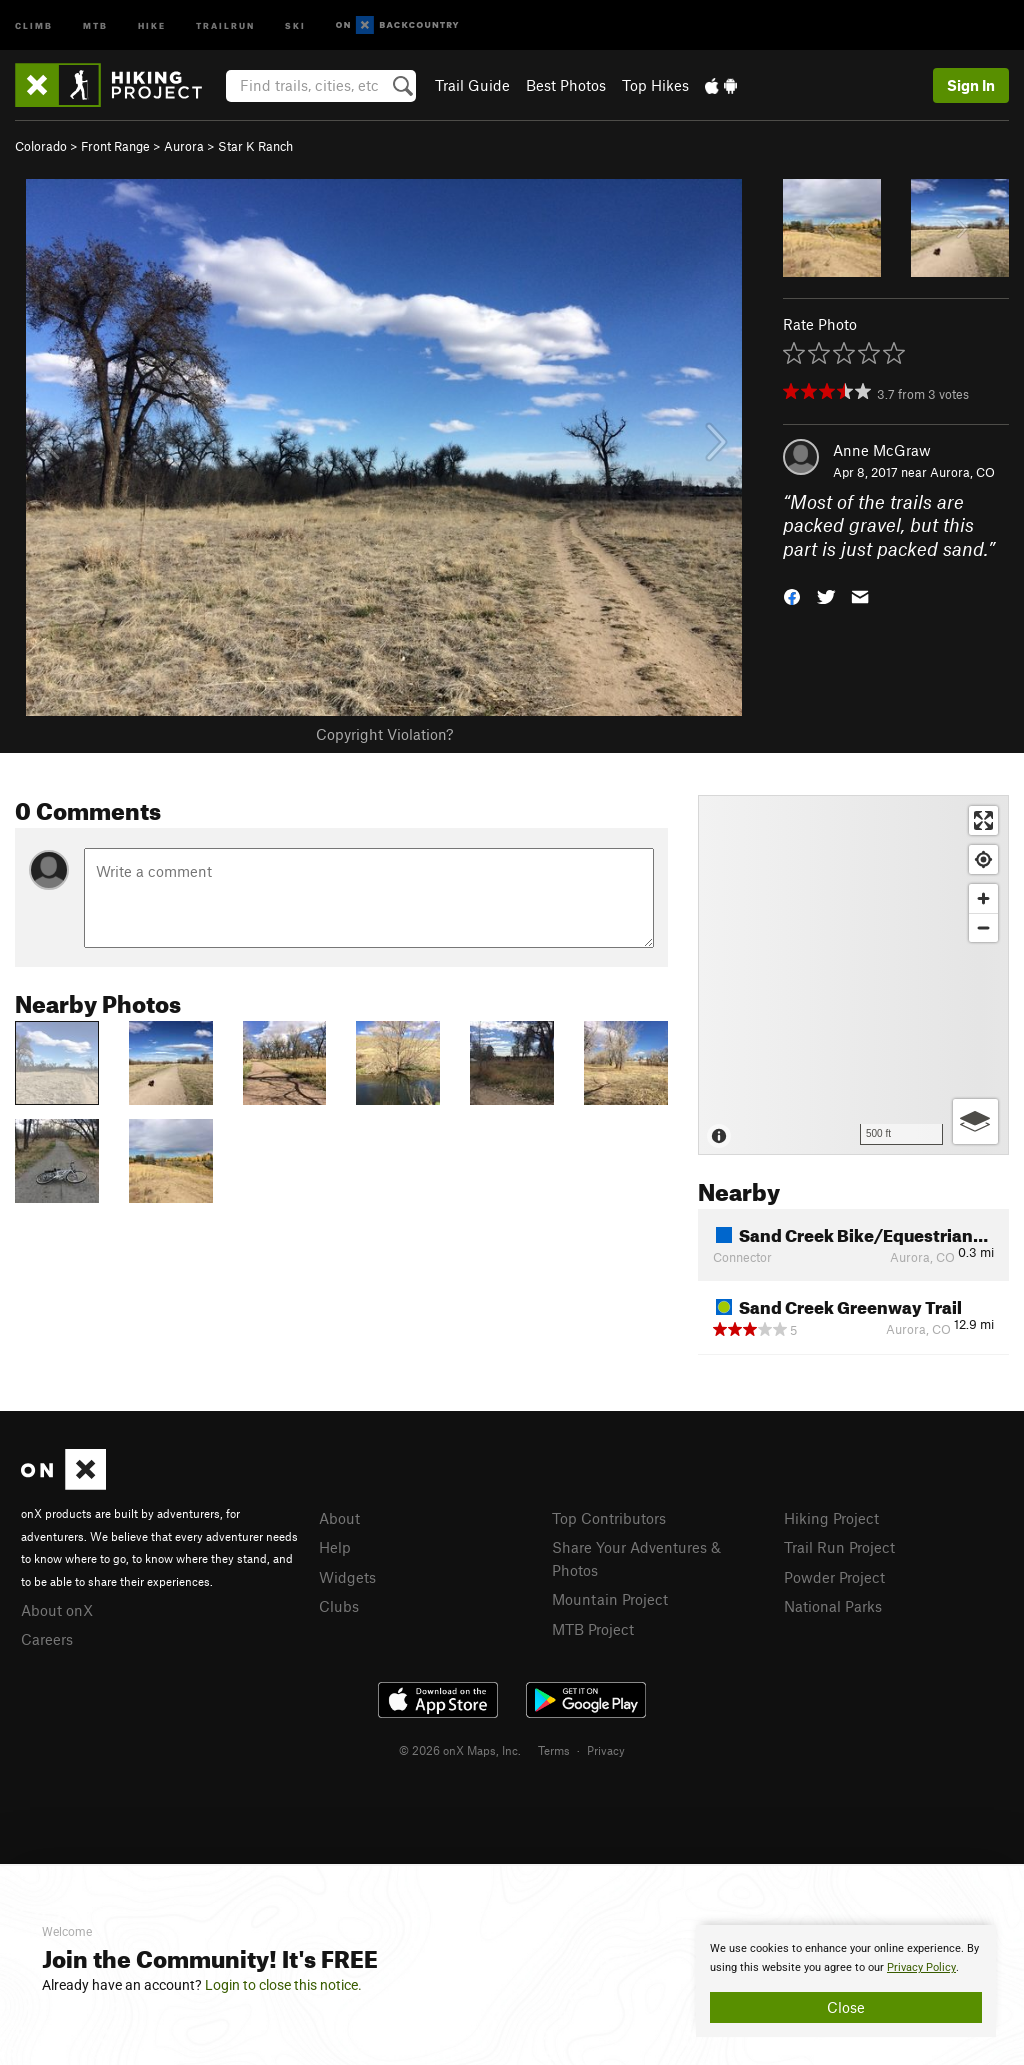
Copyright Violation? (384, 734)
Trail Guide (472, 85)
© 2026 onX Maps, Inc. (460, 1750)
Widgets (347, 1577)
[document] (846, 1981)
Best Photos (566, 85)
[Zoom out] (983, 927)
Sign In (971, 85)
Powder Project (834, 1577)
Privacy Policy (921, 1967)
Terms (554, 1750)
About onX (57, 1610)
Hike (152, 24)
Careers (47, 1639)
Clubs (339, 1606)
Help (335, 1547)
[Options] (975, 1121)
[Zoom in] (983, 898)
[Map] (853, 975)
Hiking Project (831, 1518)
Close (846, 2007)
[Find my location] (983, 859)
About (339, 1518)
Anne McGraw (882, 450)
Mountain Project (610, 1599)
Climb (34, 24)
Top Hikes (655, 85)
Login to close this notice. (283, 1985)
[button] (792, 595)
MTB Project (593, 1629)
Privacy (606, 1750)
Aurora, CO (962, 472)
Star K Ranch (255, 146)
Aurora (184, 146)
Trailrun (225, 24)
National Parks (833, 1606)
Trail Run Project (839, 1547)
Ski (295, 24)
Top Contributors (609, 1518)
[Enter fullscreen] (983, 820)
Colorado (41, 146)
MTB (95, 24)
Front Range (115, 146)
